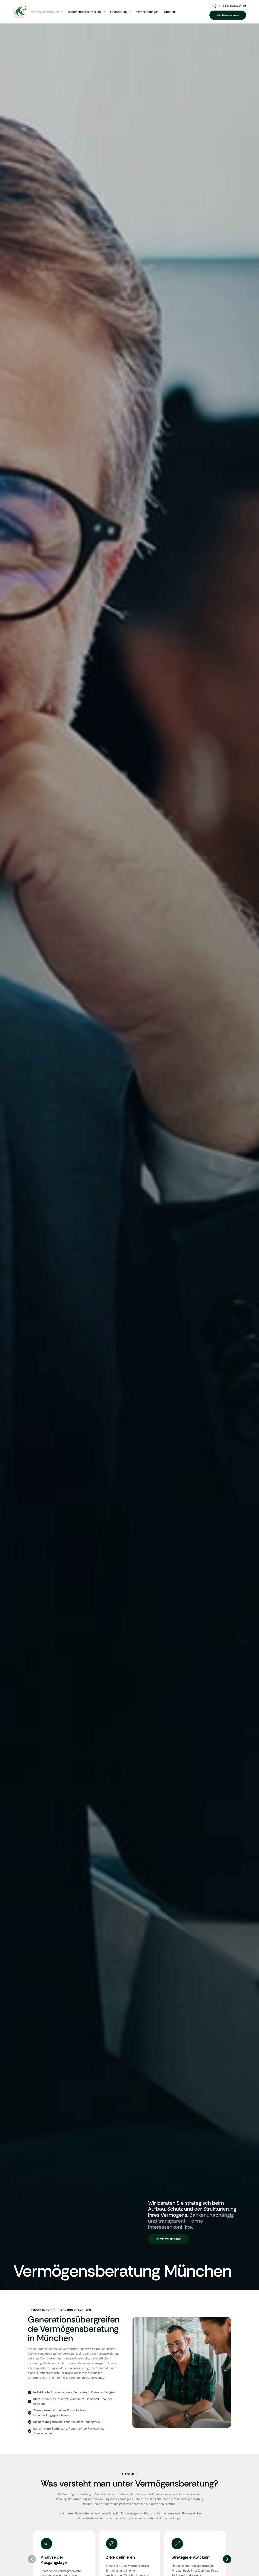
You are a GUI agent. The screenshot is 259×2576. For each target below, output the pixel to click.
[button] (32, 2559)
